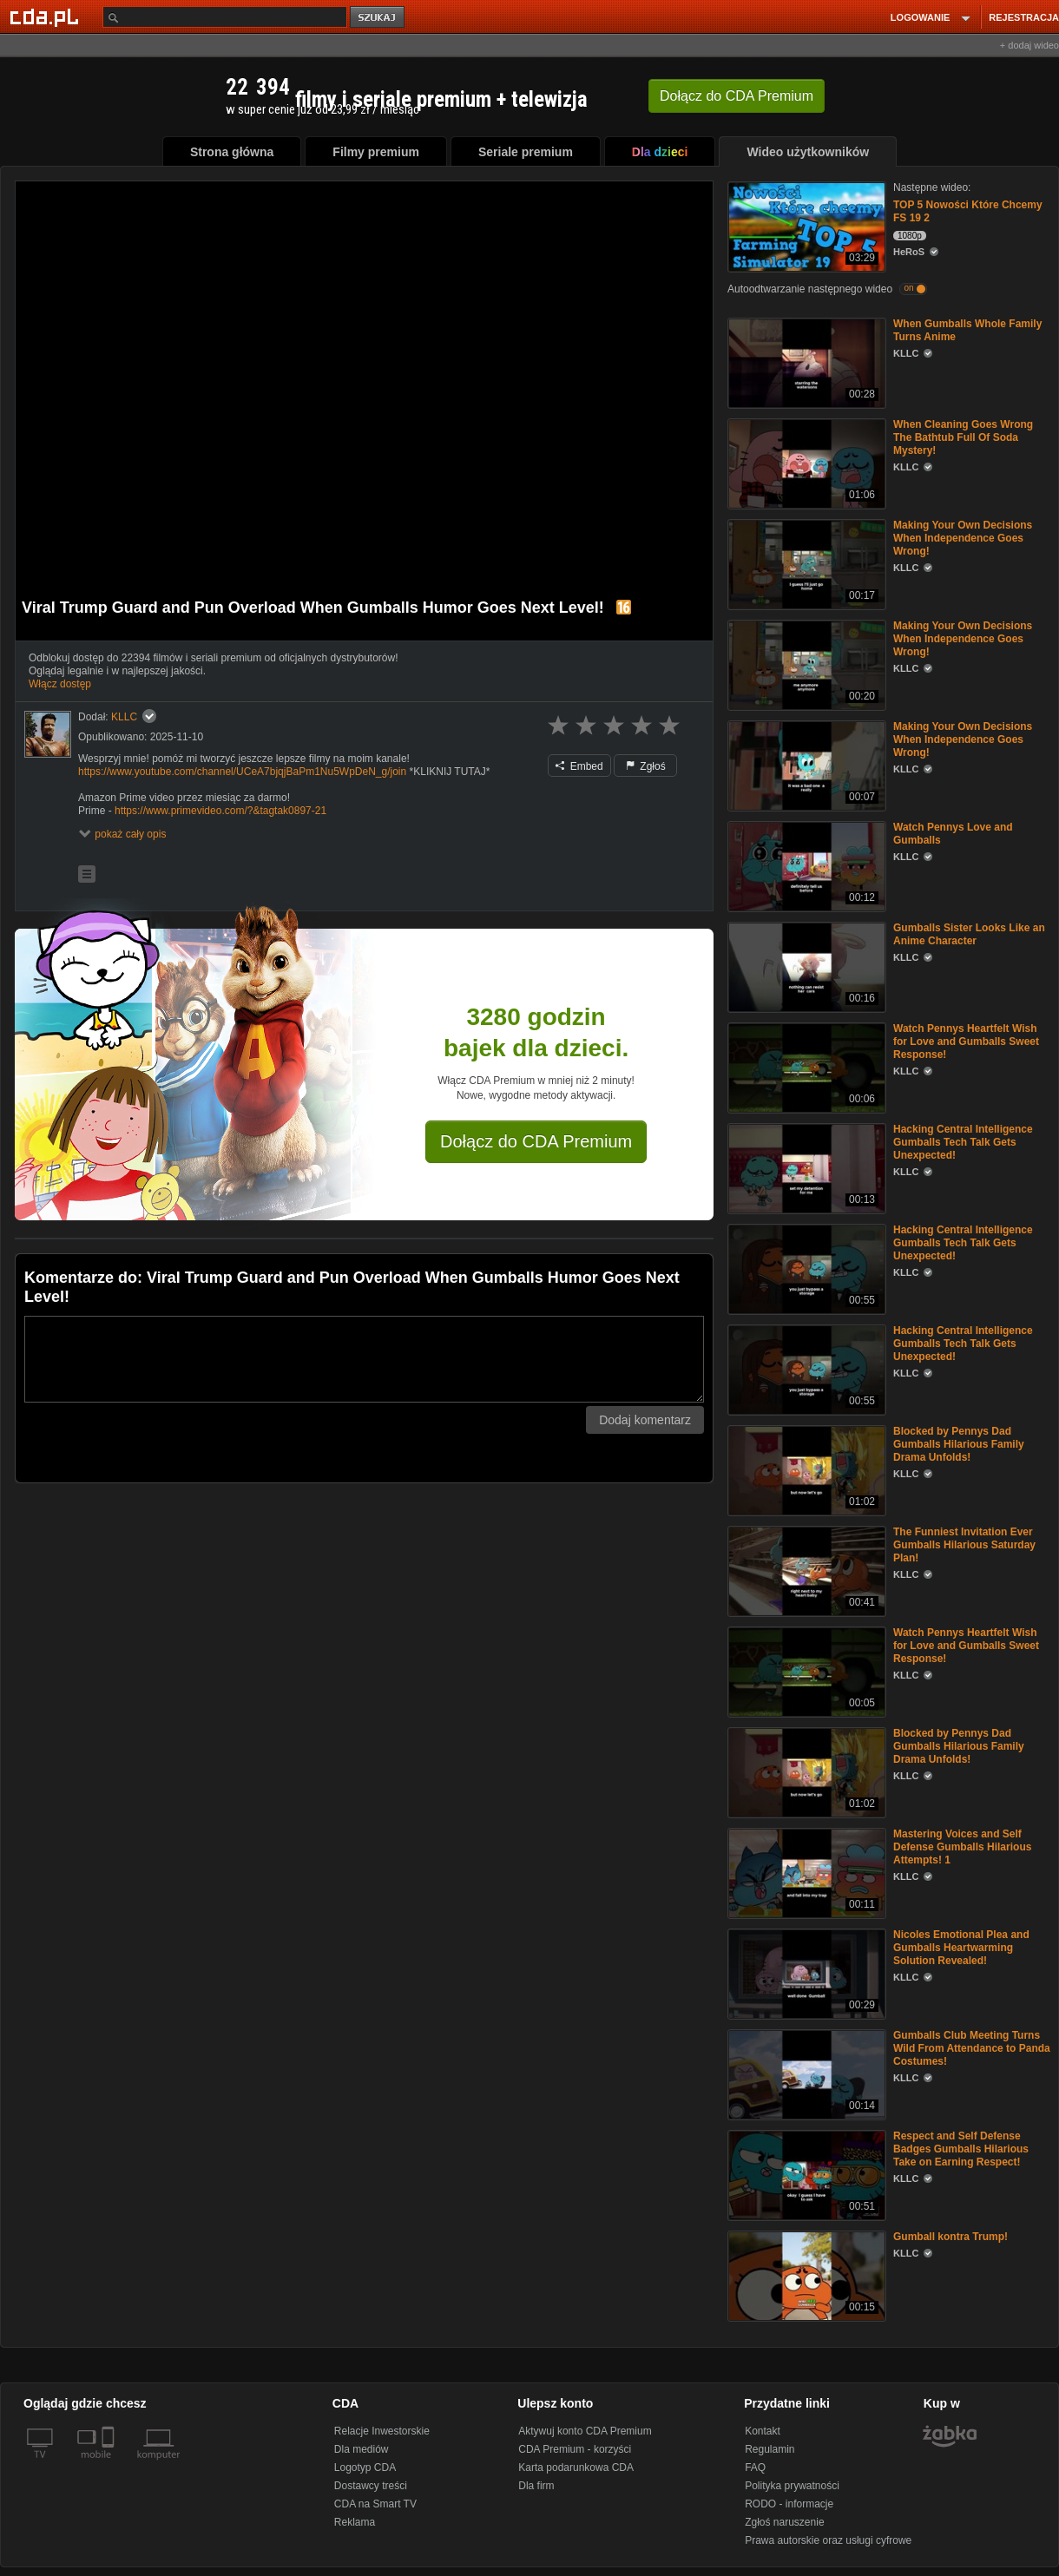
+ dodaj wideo (1029, 45)
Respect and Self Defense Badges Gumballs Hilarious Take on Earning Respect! (961, 2149)
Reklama (354, 2522)
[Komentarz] (364, 1359)
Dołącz (736, 96)
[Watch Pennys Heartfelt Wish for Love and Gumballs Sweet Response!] (805, 1066)
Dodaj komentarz (645, 1420)
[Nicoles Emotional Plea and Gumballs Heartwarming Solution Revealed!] (805, 1972)
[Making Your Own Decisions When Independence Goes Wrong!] (805, 563)
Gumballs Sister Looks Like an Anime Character (969, 934)
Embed (579, 766)
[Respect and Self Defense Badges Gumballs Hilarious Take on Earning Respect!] (805, 2174)
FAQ (755, 2467)
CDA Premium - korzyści (574, 2449)
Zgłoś (646, 766)
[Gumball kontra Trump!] (805, 2274)
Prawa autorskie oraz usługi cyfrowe (828, 2540)
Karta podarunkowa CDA (576, 2467)
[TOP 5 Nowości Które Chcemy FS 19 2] (805, 225)
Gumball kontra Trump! (950, 2237)
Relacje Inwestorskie (382, 2431)
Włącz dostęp (60, 684)
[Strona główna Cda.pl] (47, 16)
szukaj (378, 18)
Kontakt (762, 2431)
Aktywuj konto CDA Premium (584, 2431)
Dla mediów (361, 2449)
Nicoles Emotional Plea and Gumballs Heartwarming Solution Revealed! (961, 1948)
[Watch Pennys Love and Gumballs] (805, 865)
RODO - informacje (789, 2504)
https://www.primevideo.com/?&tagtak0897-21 (220, 811)
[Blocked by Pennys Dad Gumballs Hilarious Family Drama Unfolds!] (805, 1469)
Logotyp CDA (365, 2467)
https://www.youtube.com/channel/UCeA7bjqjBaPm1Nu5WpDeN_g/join (242, 772)
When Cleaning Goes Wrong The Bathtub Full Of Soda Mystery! (963, 437)
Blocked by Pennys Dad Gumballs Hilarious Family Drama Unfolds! (958, 1444)
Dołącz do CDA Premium (536, 1141)
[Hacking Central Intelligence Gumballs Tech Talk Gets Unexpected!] (805, 1167)
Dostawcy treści (370, 2486)
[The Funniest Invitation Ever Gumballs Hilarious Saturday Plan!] (805, 1569)
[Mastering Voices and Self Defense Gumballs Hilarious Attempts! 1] (805, 1872)
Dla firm (536, 2486)
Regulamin (769, 2449)
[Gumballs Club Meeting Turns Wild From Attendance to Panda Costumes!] (805, 2073)
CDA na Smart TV (375, 2504)
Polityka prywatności (792, 2486)
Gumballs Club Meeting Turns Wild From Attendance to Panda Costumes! (971, 2048)
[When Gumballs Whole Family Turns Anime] (805, 361)
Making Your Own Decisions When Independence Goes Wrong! (962, 538)
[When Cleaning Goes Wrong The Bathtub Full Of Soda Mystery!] (805, 462)
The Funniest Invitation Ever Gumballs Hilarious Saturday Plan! (964, 1545)
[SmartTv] (110, 2465)
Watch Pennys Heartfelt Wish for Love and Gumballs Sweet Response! (966, 1041)
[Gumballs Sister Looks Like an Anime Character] (805, 965)
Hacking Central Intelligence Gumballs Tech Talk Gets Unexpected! (963, 1142)
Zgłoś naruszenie (784, 2522)
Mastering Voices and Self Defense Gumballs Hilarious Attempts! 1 (962, 1847)
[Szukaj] (224, 17)
